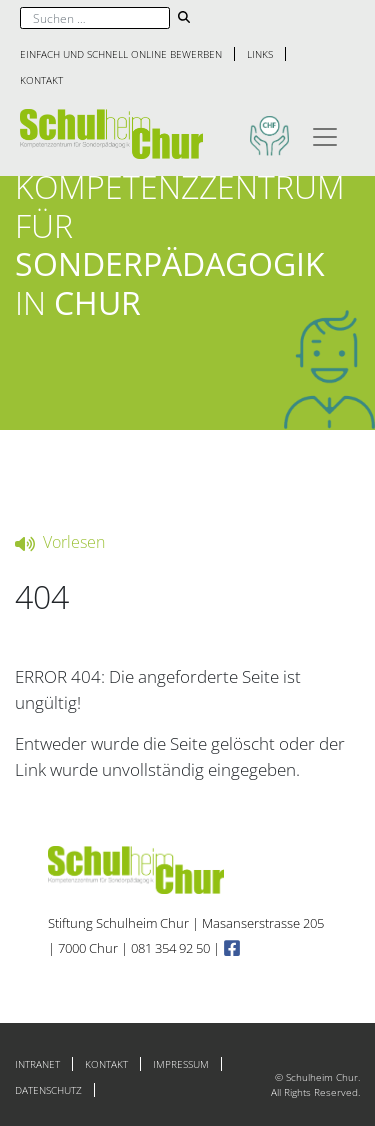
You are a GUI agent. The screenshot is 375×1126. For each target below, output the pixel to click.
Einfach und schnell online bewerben (121, 54)
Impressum (181, 1064)
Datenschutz (48, 1090)
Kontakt (41, 80)
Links (260, 54)
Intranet (37, 1064)
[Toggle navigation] (325, 134)
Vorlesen (60, 542)
